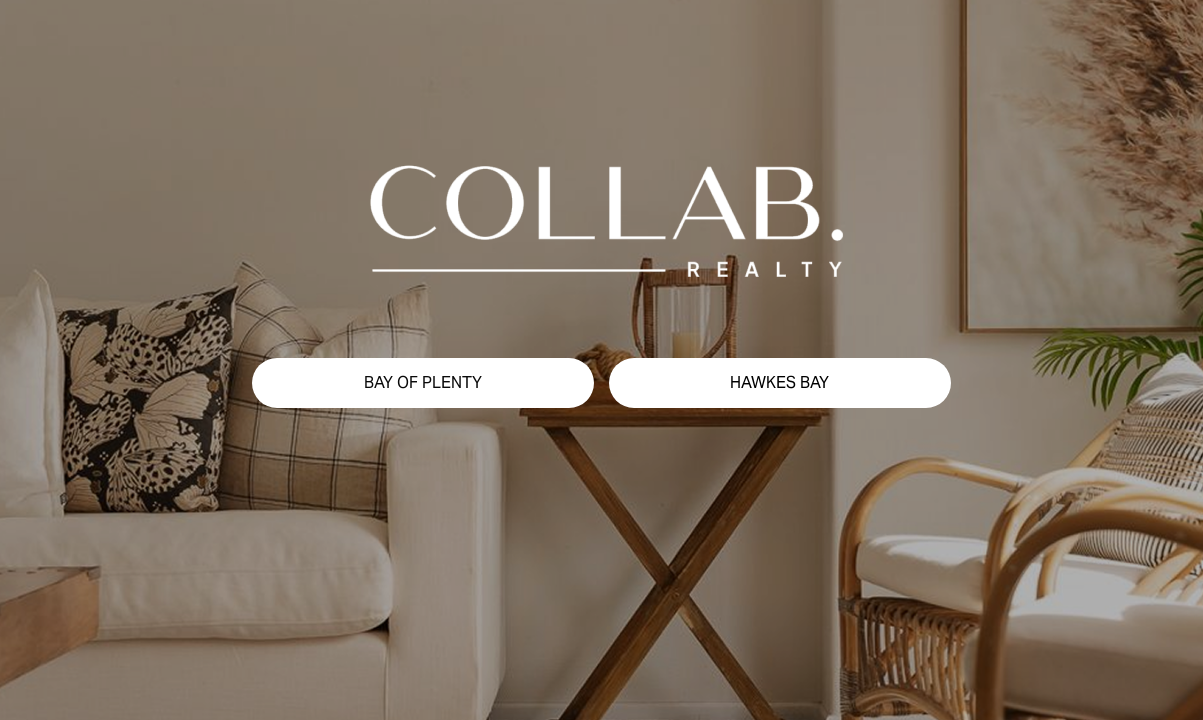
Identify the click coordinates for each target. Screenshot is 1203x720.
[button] (423, 383)
